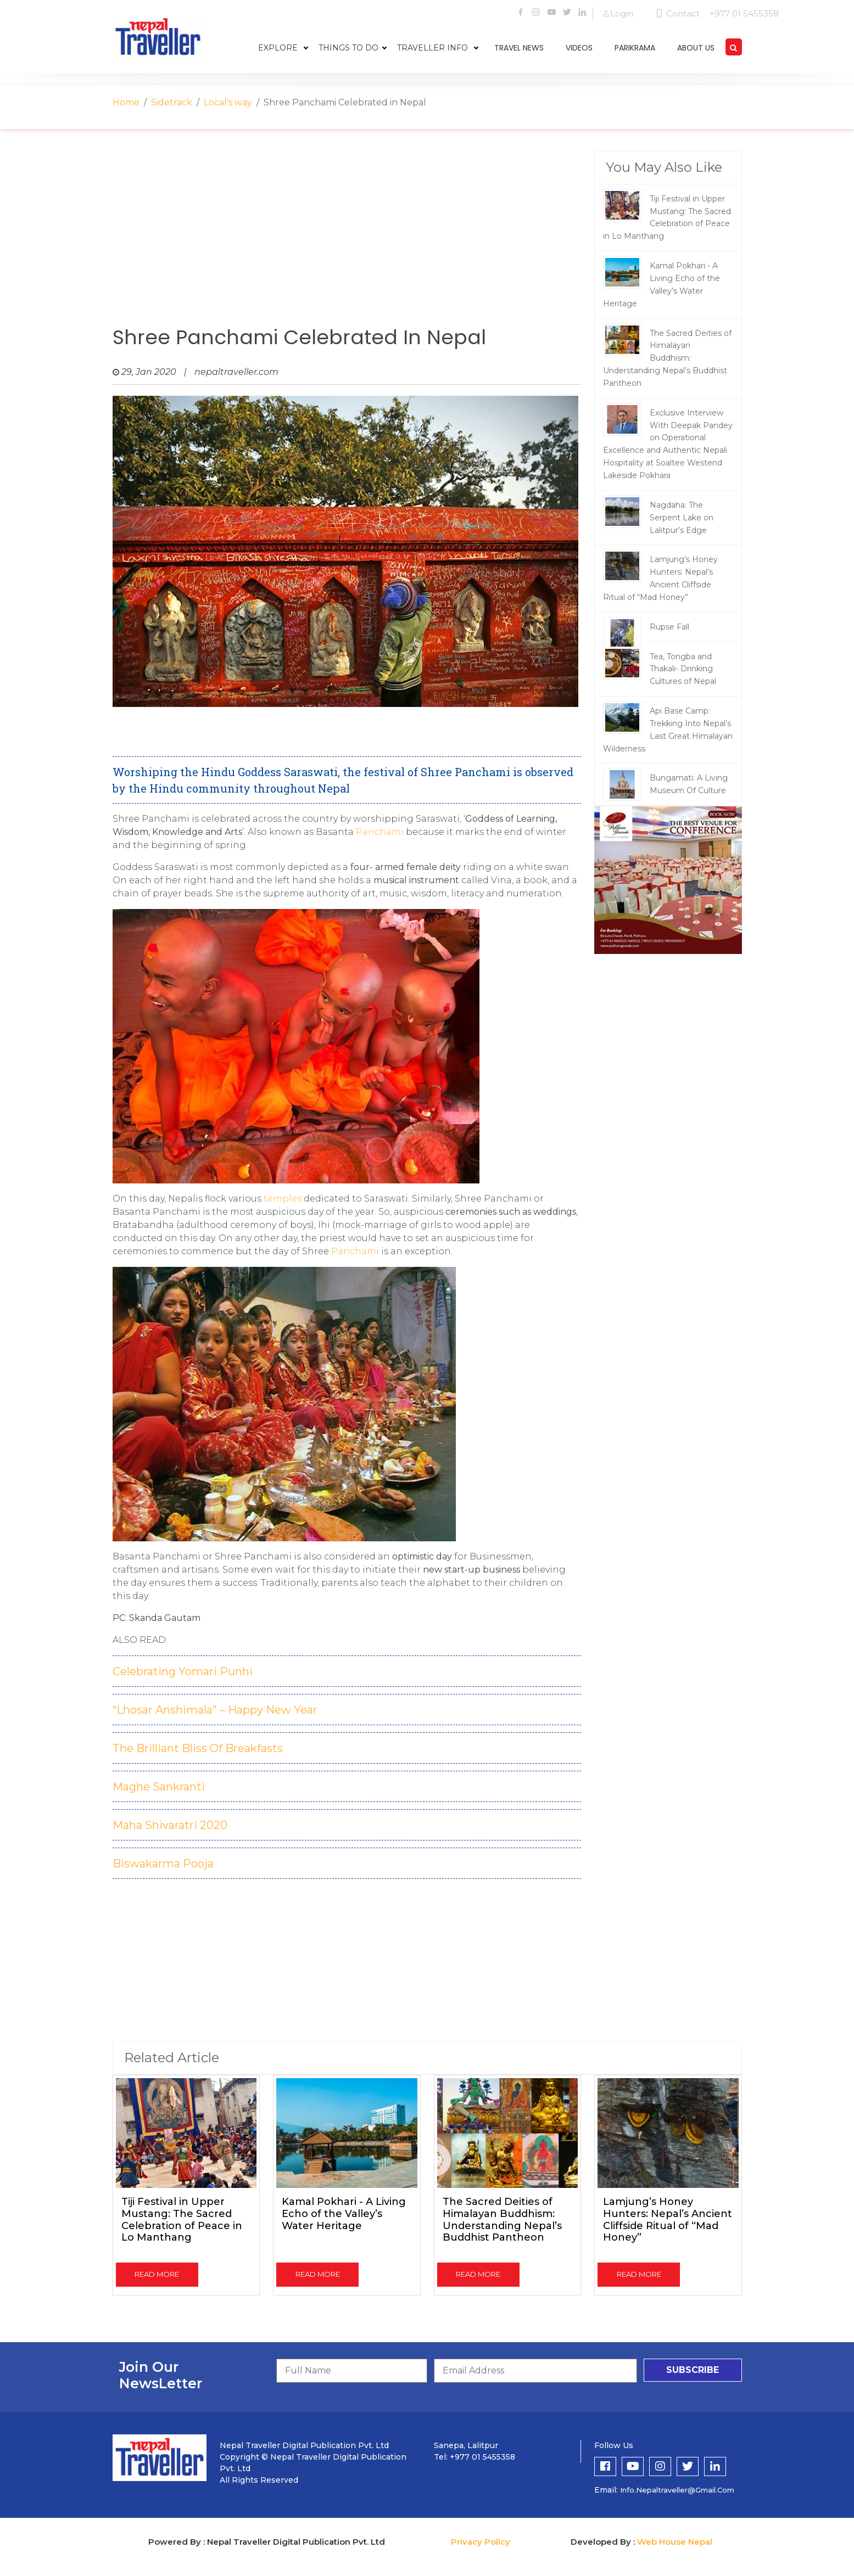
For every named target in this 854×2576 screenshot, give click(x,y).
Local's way (228, 102)
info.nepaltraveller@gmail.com (677, 2489)
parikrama (635, 47)
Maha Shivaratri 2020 (170, 1825)
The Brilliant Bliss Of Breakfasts (198, 1748)
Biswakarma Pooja (163, 1863)
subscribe (692, 2370)
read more (157, 2274)
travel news (519, 47)
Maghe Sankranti (159, 1786)
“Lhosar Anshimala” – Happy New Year (215, 1709)
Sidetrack (171, 102)
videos (579, 47)
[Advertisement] (347, 239)
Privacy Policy (480, 2541)
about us (696, 47)
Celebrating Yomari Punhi (183, 1671)
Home (126, 102)
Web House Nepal (674, 2541)
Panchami (381, 832)
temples (282, 1198)
